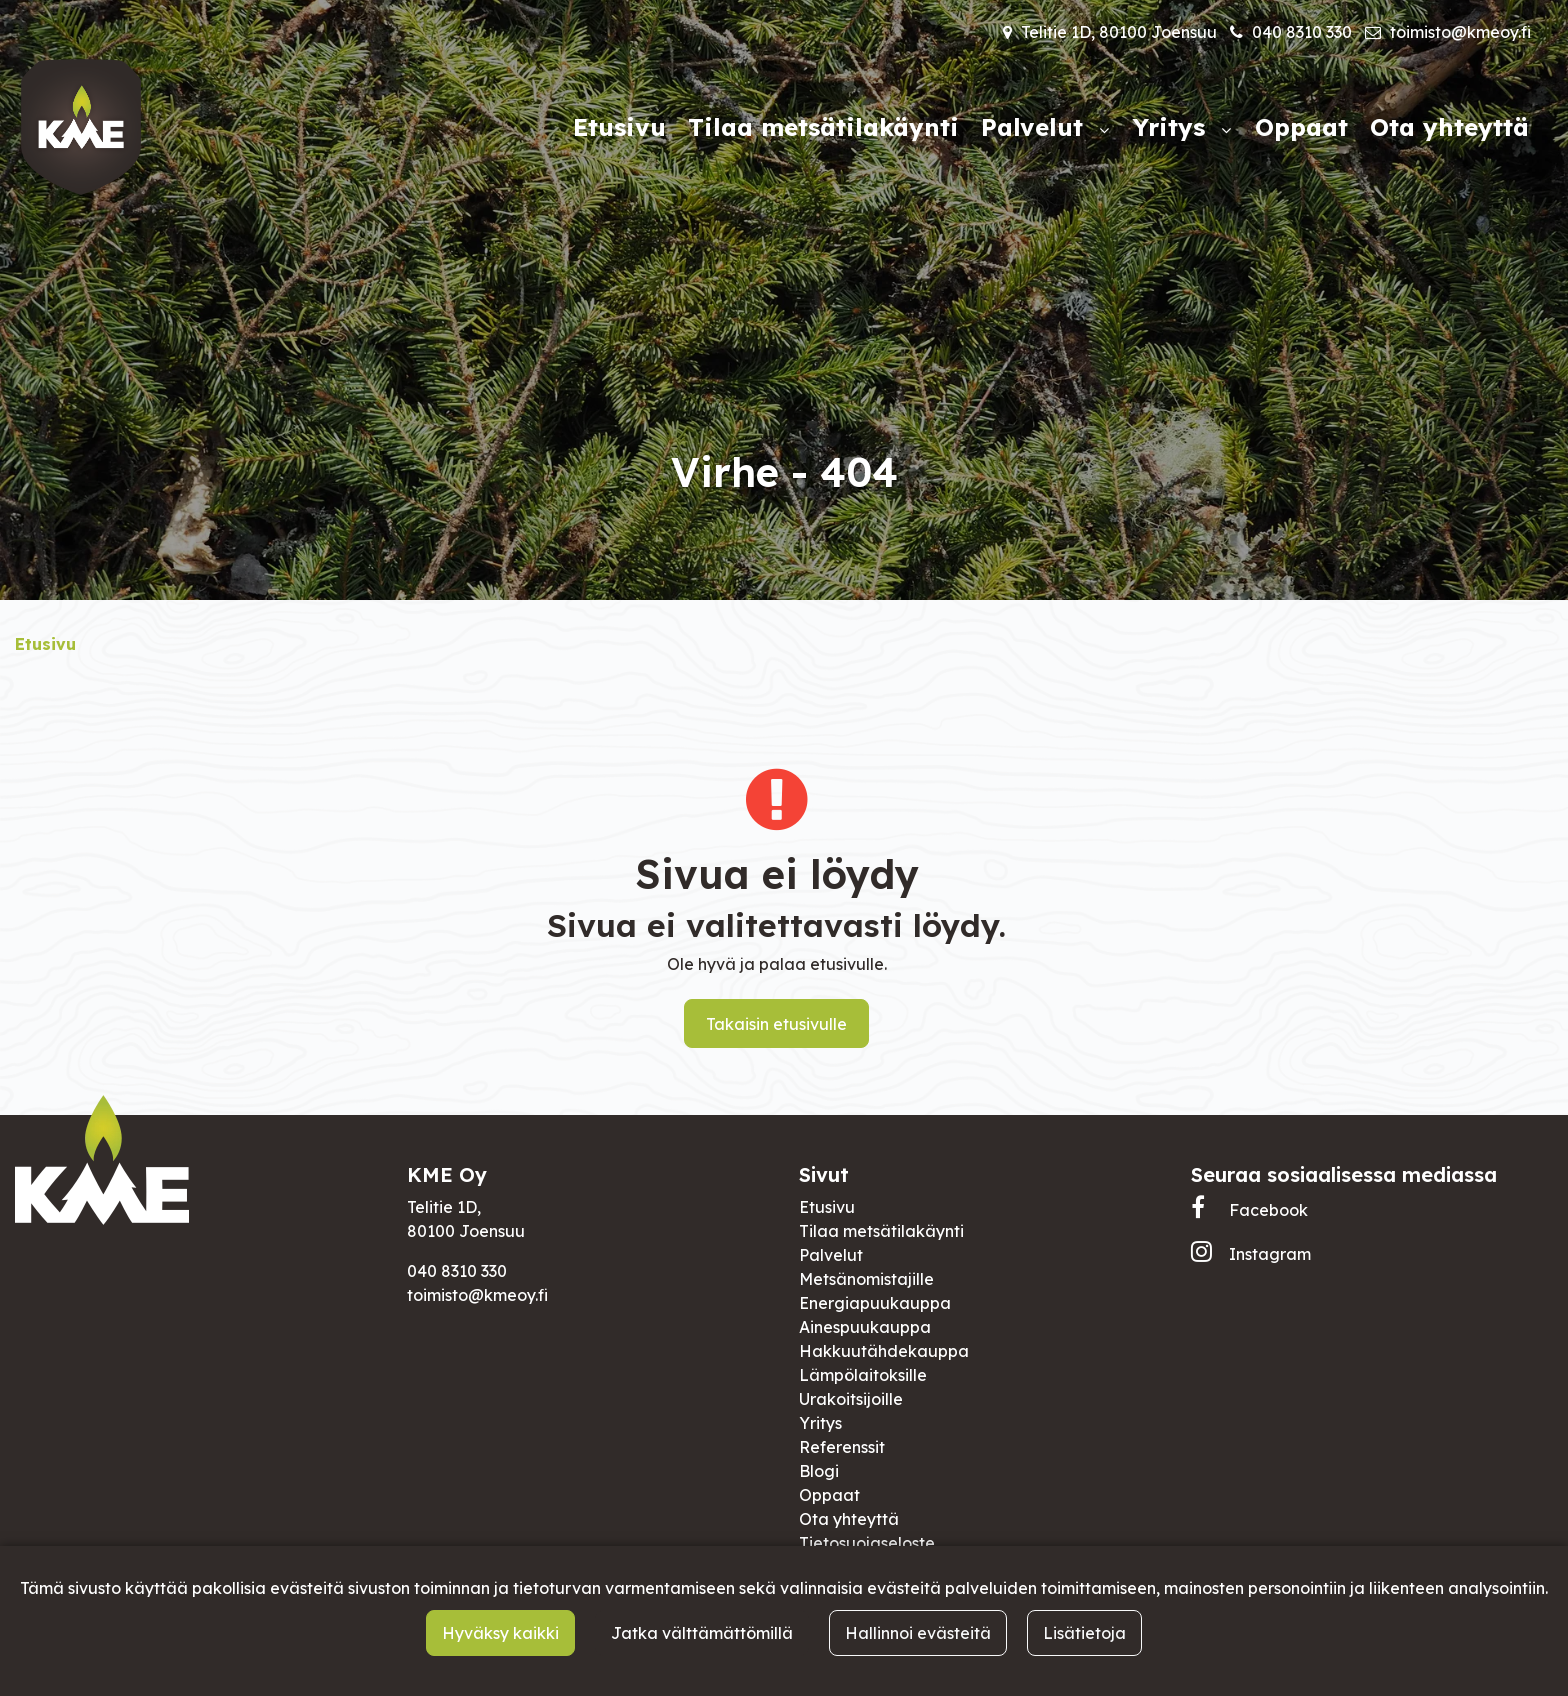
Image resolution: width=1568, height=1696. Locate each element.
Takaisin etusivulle (776, 1024)
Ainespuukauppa (865, 1327)
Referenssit (842, 1447)
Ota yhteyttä (849, 1519)
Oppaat (829, 1495)
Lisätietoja (1084, 1633)
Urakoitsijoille (851, 1399)
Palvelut (831, 1255)
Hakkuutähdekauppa (884, 1351)
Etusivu (827, 1207)
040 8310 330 (1302, 32)
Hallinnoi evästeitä (918, 1633)
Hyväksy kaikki (500, 1633)
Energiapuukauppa (875, 1303)
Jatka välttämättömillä (702, 1633)
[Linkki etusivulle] (81, 127)
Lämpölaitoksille (863, 1375)
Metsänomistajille (866, 1279)
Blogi (819, 1471)
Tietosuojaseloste (867, 1543)
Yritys (820, 1423)
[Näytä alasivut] (1104, 130)
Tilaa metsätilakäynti (881, 1231)
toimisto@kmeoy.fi (1460, 32)
